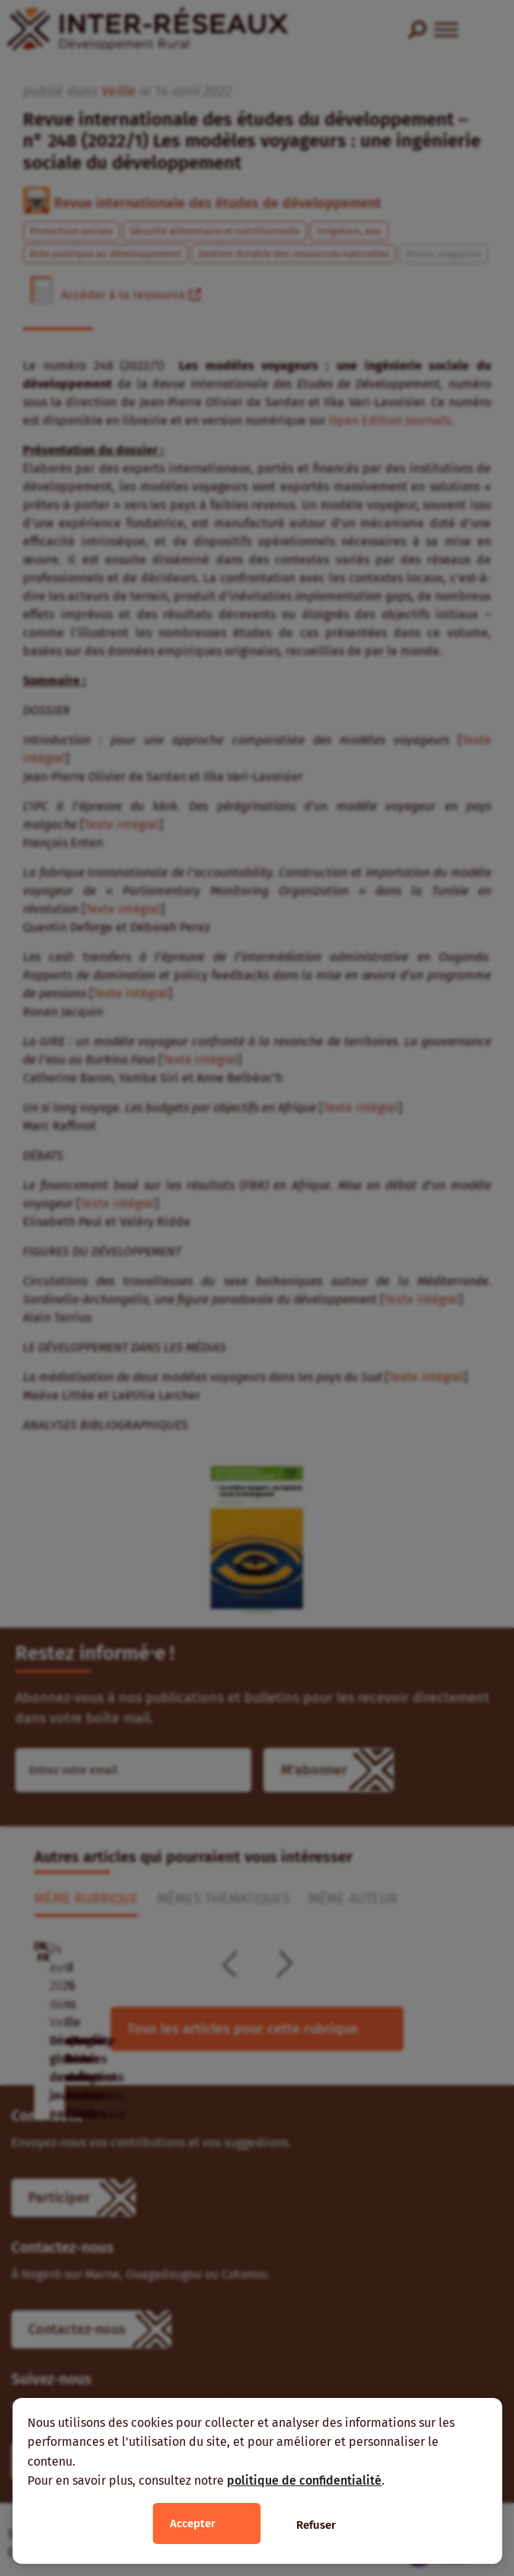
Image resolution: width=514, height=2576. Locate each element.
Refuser (316, 2525)
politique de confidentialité (304, 2480)
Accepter (192, 2523)
